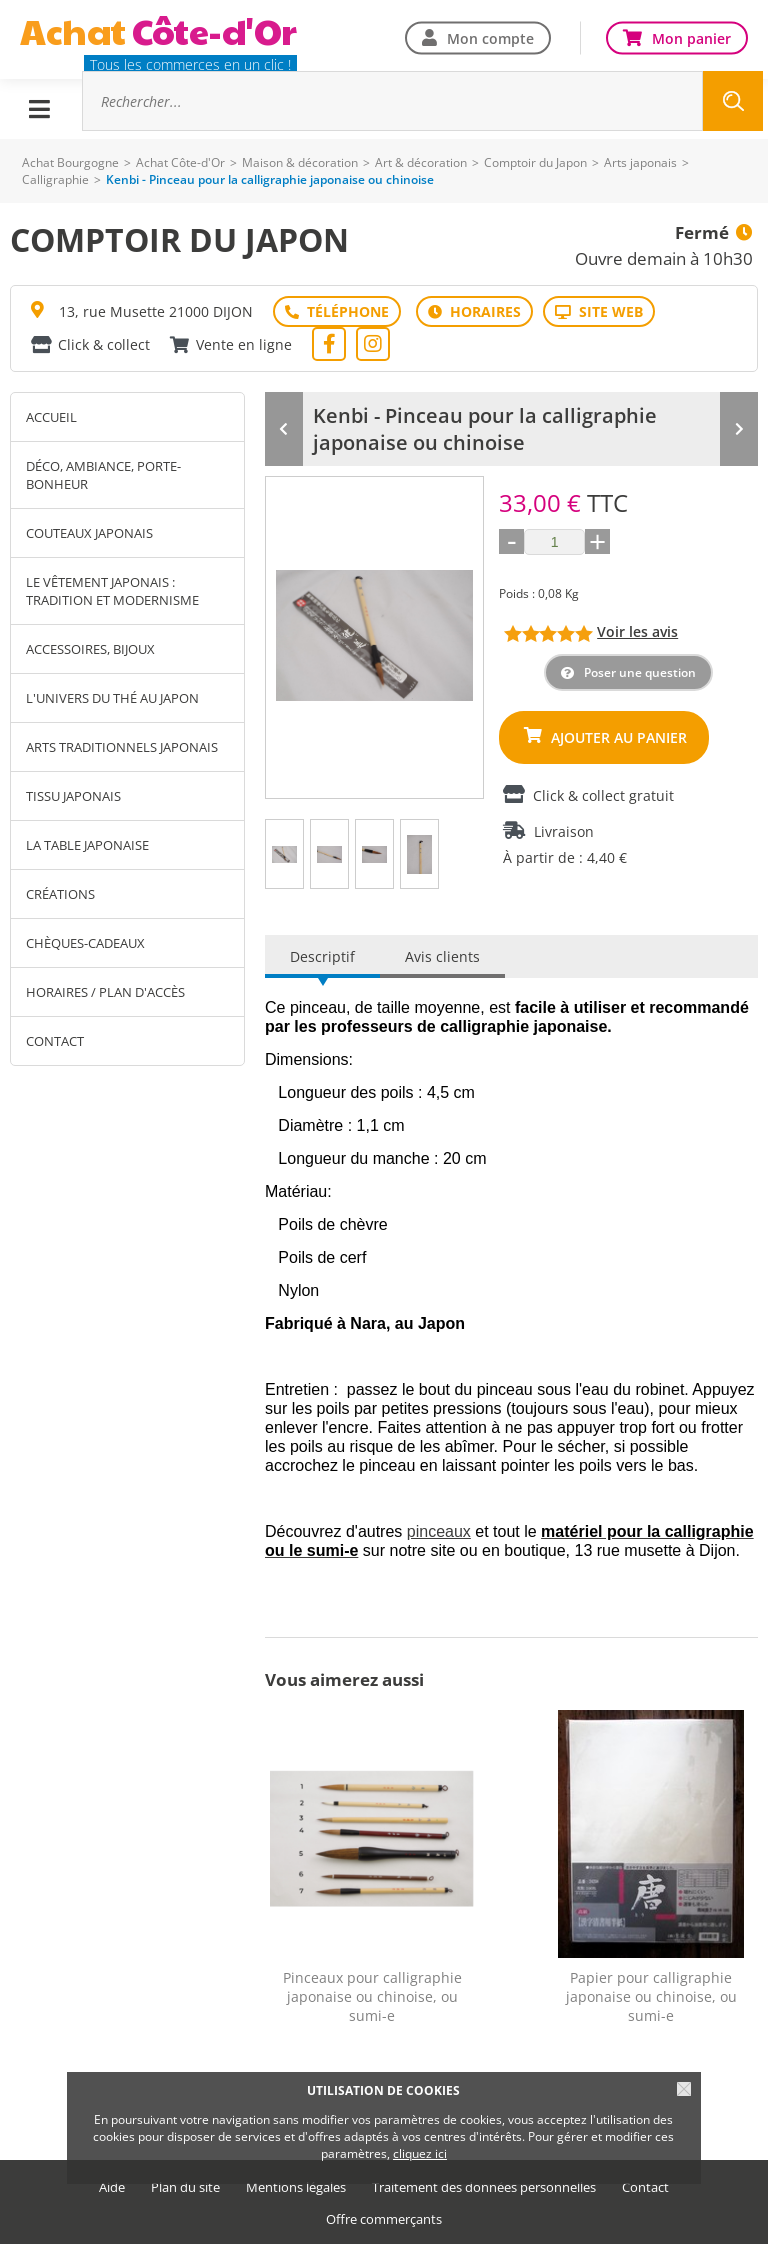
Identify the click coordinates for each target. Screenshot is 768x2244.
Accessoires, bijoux (90, 649)
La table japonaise (87, 845)
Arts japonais (640, 162)
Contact (55, 1041)
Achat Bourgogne (70, 162)
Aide (112, 2187)
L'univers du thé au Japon (112, 698)
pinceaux (439, 1531)
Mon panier (691, 37)
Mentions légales (296, 2187)
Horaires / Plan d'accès (105, 992)
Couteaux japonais (89, 533)
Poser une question (640, 672)
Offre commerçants (384, 2219)
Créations (60, 894)
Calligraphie (55, 179)
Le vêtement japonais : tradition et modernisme (112, 591)
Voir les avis (637, 631)
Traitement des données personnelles (484, 2187)
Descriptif (322, 956)
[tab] (284, 854)
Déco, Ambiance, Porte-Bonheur (103, 475)
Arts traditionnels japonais (122, 747)
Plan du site (185, 2187)
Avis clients (442, 956)
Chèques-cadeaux (85, 943)
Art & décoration (421, 162)
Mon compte (490, 37)
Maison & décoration (300, 162)
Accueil (51, 417)
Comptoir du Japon (535, 162)
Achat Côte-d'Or (180, 162)
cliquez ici (420, 2153)
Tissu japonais (73, 796)
